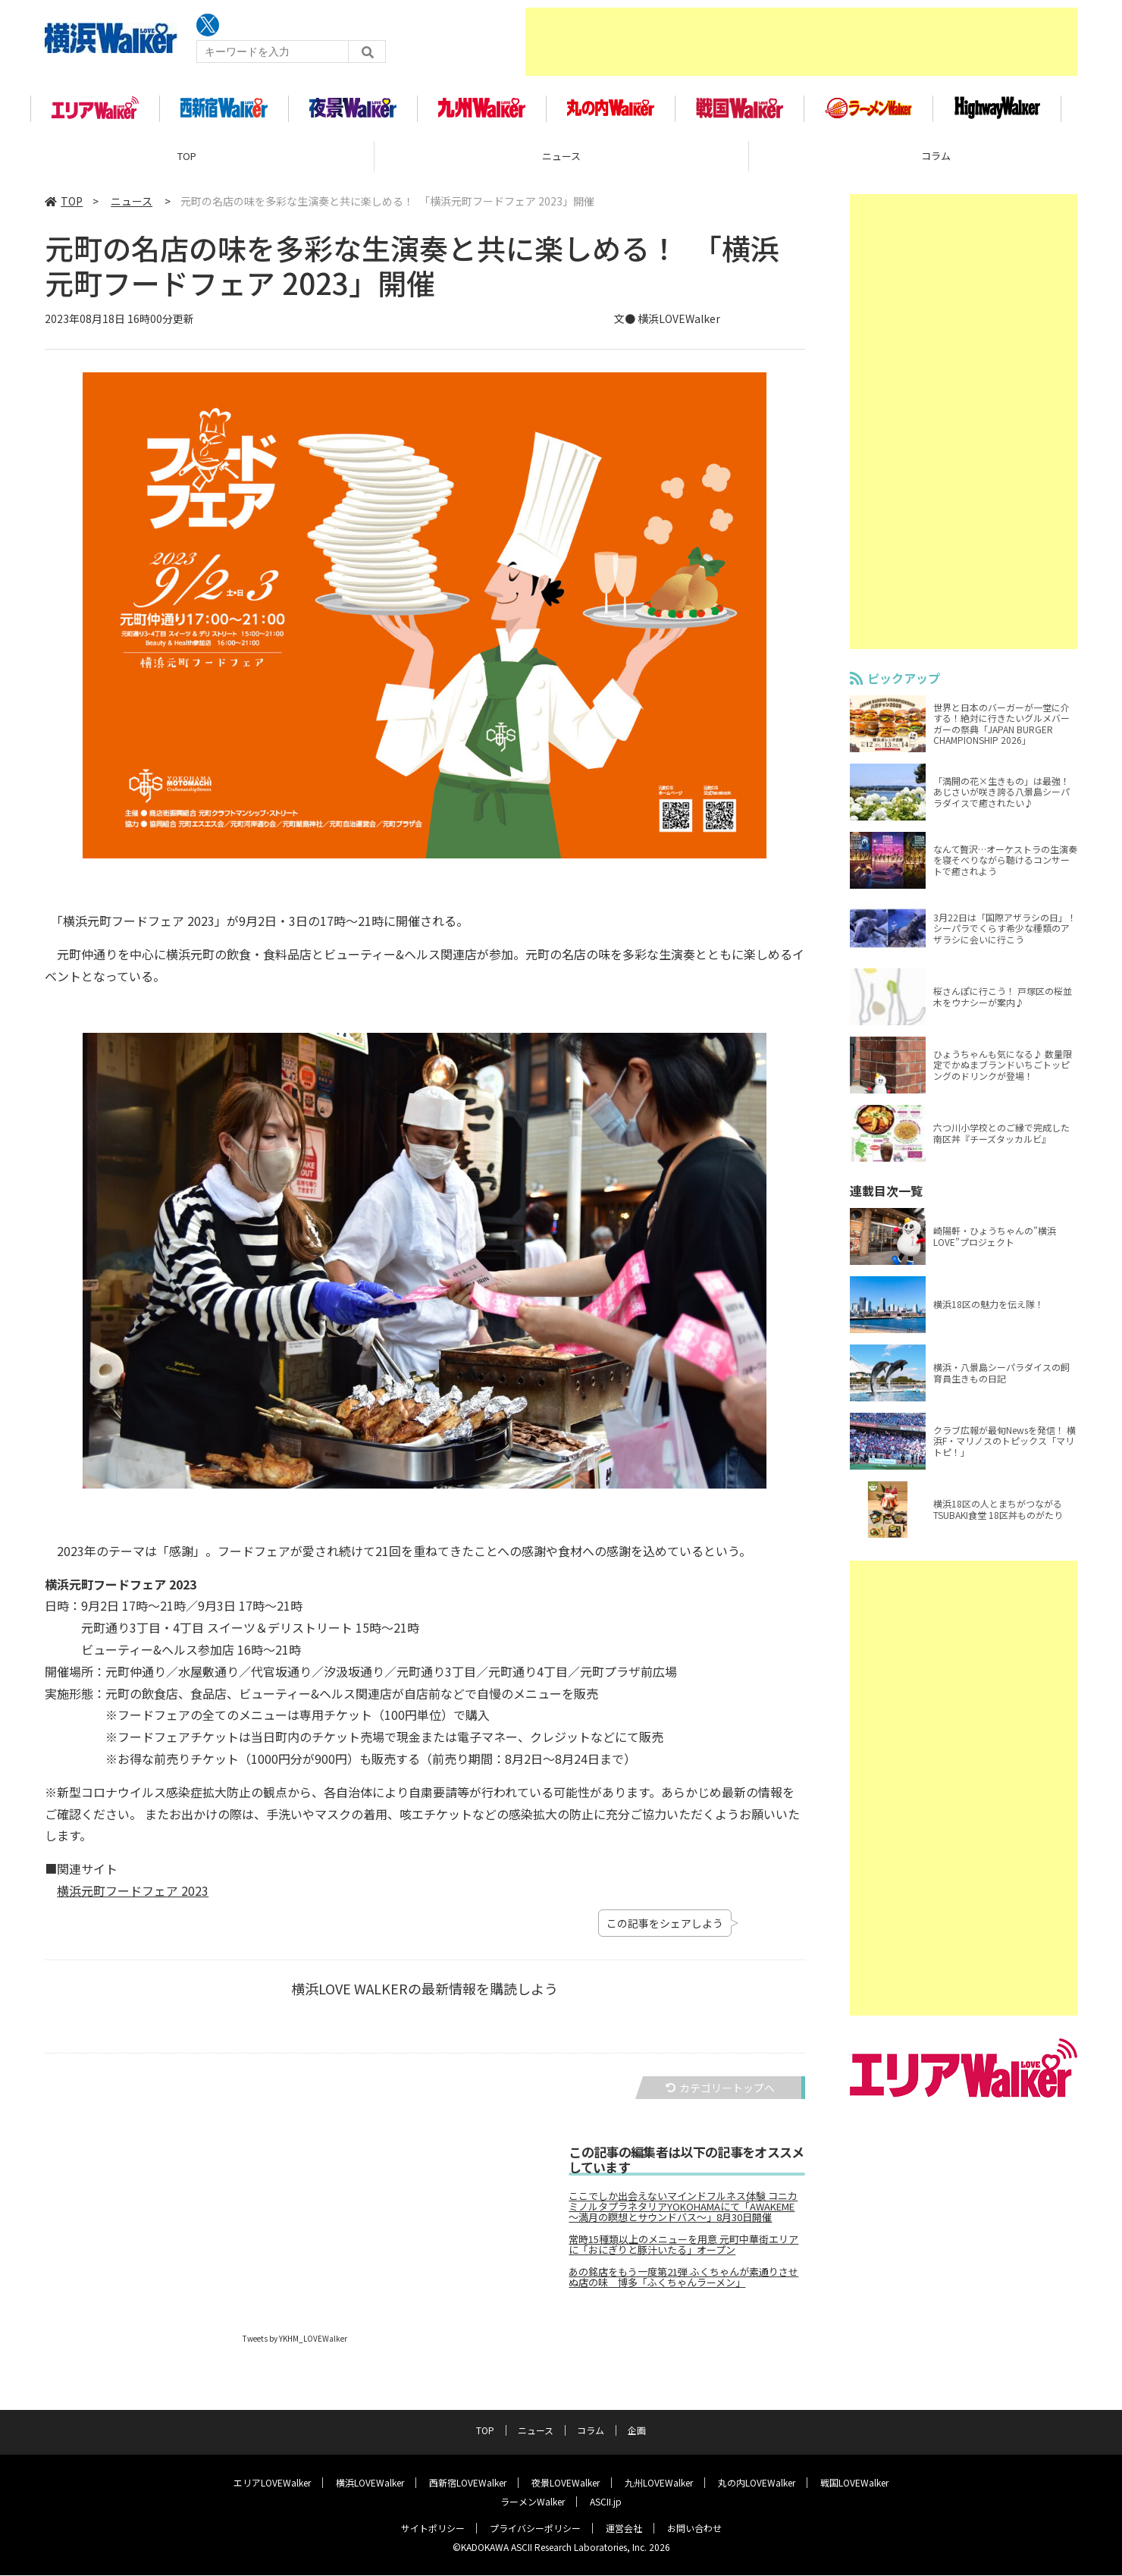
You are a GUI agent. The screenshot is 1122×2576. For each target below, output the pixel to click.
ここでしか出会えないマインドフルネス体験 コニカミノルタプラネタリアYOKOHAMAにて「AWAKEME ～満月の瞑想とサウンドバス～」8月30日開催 (683, 2213)
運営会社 (624, 2528)
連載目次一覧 (886, 1197)
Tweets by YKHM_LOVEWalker (295, 2344)
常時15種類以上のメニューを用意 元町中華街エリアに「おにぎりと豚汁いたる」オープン (683, 2250)
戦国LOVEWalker (854, 2483)
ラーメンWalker (532, 2502)
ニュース (561, 162)
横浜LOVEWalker (370, 2483)
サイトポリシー (433, 2528)
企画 (637, 2430)
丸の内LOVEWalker (756, 2483)
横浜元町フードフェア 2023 (132, 1897)
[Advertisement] (801, 42)
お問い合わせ (694, 2528)
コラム (590, 2430)
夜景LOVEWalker (565, 2483)
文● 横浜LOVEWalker (667, 325)
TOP (186, 162)
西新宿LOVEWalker (467, 2483)
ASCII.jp (606, 2502)
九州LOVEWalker (659, 2483)
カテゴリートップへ (720, 2094)
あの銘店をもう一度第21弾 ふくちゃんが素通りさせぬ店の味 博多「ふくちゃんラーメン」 (683, 2283)
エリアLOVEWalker (272, 2483)
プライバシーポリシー (535, 2528)
